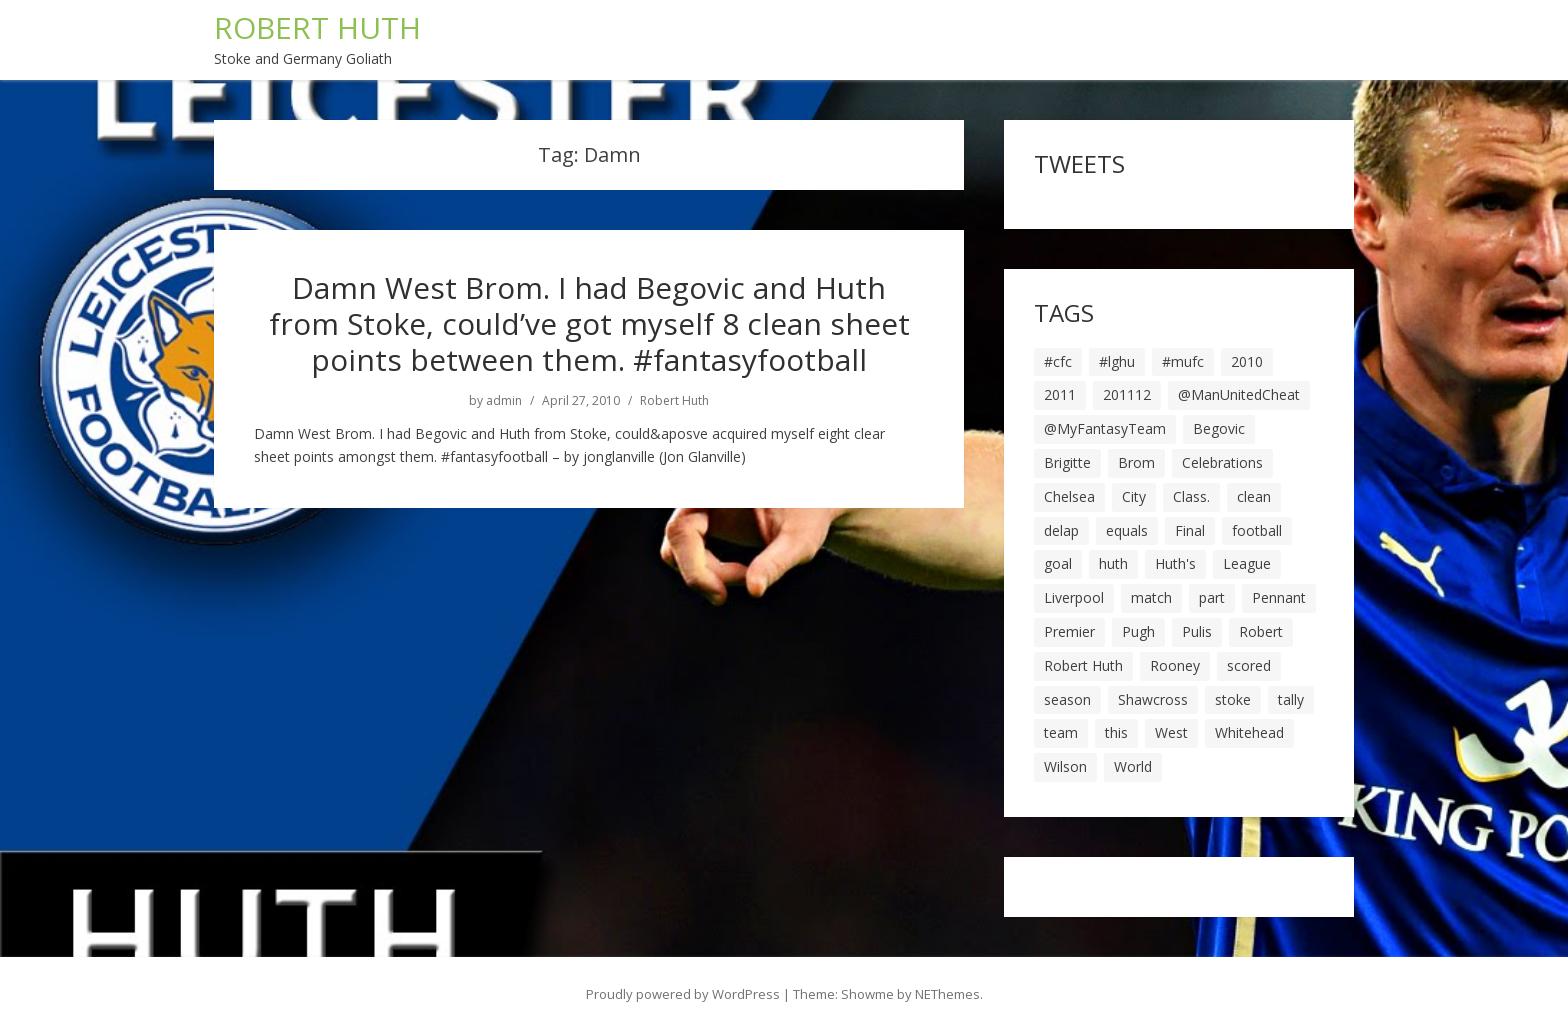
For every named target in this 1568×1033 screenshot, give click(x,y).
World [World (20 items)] (1133, 766)
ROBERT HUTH (317, 27)
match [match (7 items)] (1151, 597)
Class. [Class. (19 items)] (1191, 496)
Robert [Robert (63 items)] (1261, 631)
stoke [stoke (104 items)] (1233, 699)
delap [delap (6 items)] (1061, 530)
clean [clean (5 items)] (1254, 496)
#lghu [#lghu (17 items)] (1117, 361)
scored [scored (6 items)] (1249, 665)
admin (504, 401)
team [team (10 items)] (1061, 732)
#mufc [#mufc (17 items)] (1183, 361)
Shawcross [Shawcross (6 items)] (1153, 699)
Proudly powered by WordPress (683, 994)
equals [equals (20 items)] (1127, 530)
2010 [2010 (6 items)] (1247, 361)
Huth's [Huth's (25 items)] (1175, 563)
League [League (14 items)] (1247, 563)
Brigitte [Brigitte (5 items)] (1067, 462)
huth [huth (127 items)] (1113, 563)
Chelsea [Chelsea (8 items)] (1069, 496)
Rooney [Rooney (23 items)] (1175, 665)
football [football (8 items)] (1257, 530)
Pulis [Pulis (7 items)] (1197, 631)
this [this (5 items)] (1116, 732)
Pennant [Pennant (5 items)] (1279, 597)
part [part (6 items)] (1212, 597)
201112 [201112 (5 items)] (1127, 394)
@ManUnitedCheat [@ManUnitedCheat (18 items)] (1239, 394)
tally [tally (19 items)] (1291, 699)
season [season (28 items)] (1067, 699)
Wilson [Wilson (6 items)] (1065, 766)
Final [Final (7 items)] (1190, 530)
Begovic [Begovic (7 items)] (1219, 428)
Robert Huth (674, 401)
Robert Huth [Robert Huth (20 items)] (1083, 665)
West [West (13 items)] (1171, 732)
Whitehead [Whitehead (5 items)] (1249, 732)
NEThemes (947, 994)
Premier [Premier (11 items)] (1069, 631)
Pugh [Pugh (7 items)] (1138, 631)
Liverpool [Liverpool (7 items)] (1074, 597)
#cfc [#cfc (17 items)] (1058, 361)
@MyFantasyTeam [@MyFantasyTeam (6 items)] (1105, 428)
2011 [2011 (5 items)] (1060, 394)
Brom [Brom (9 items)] (1136, 462)
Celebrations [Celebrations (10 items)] (1222, 462)
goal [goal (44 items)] (1058, 563)
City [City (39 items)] (1134, 496)
